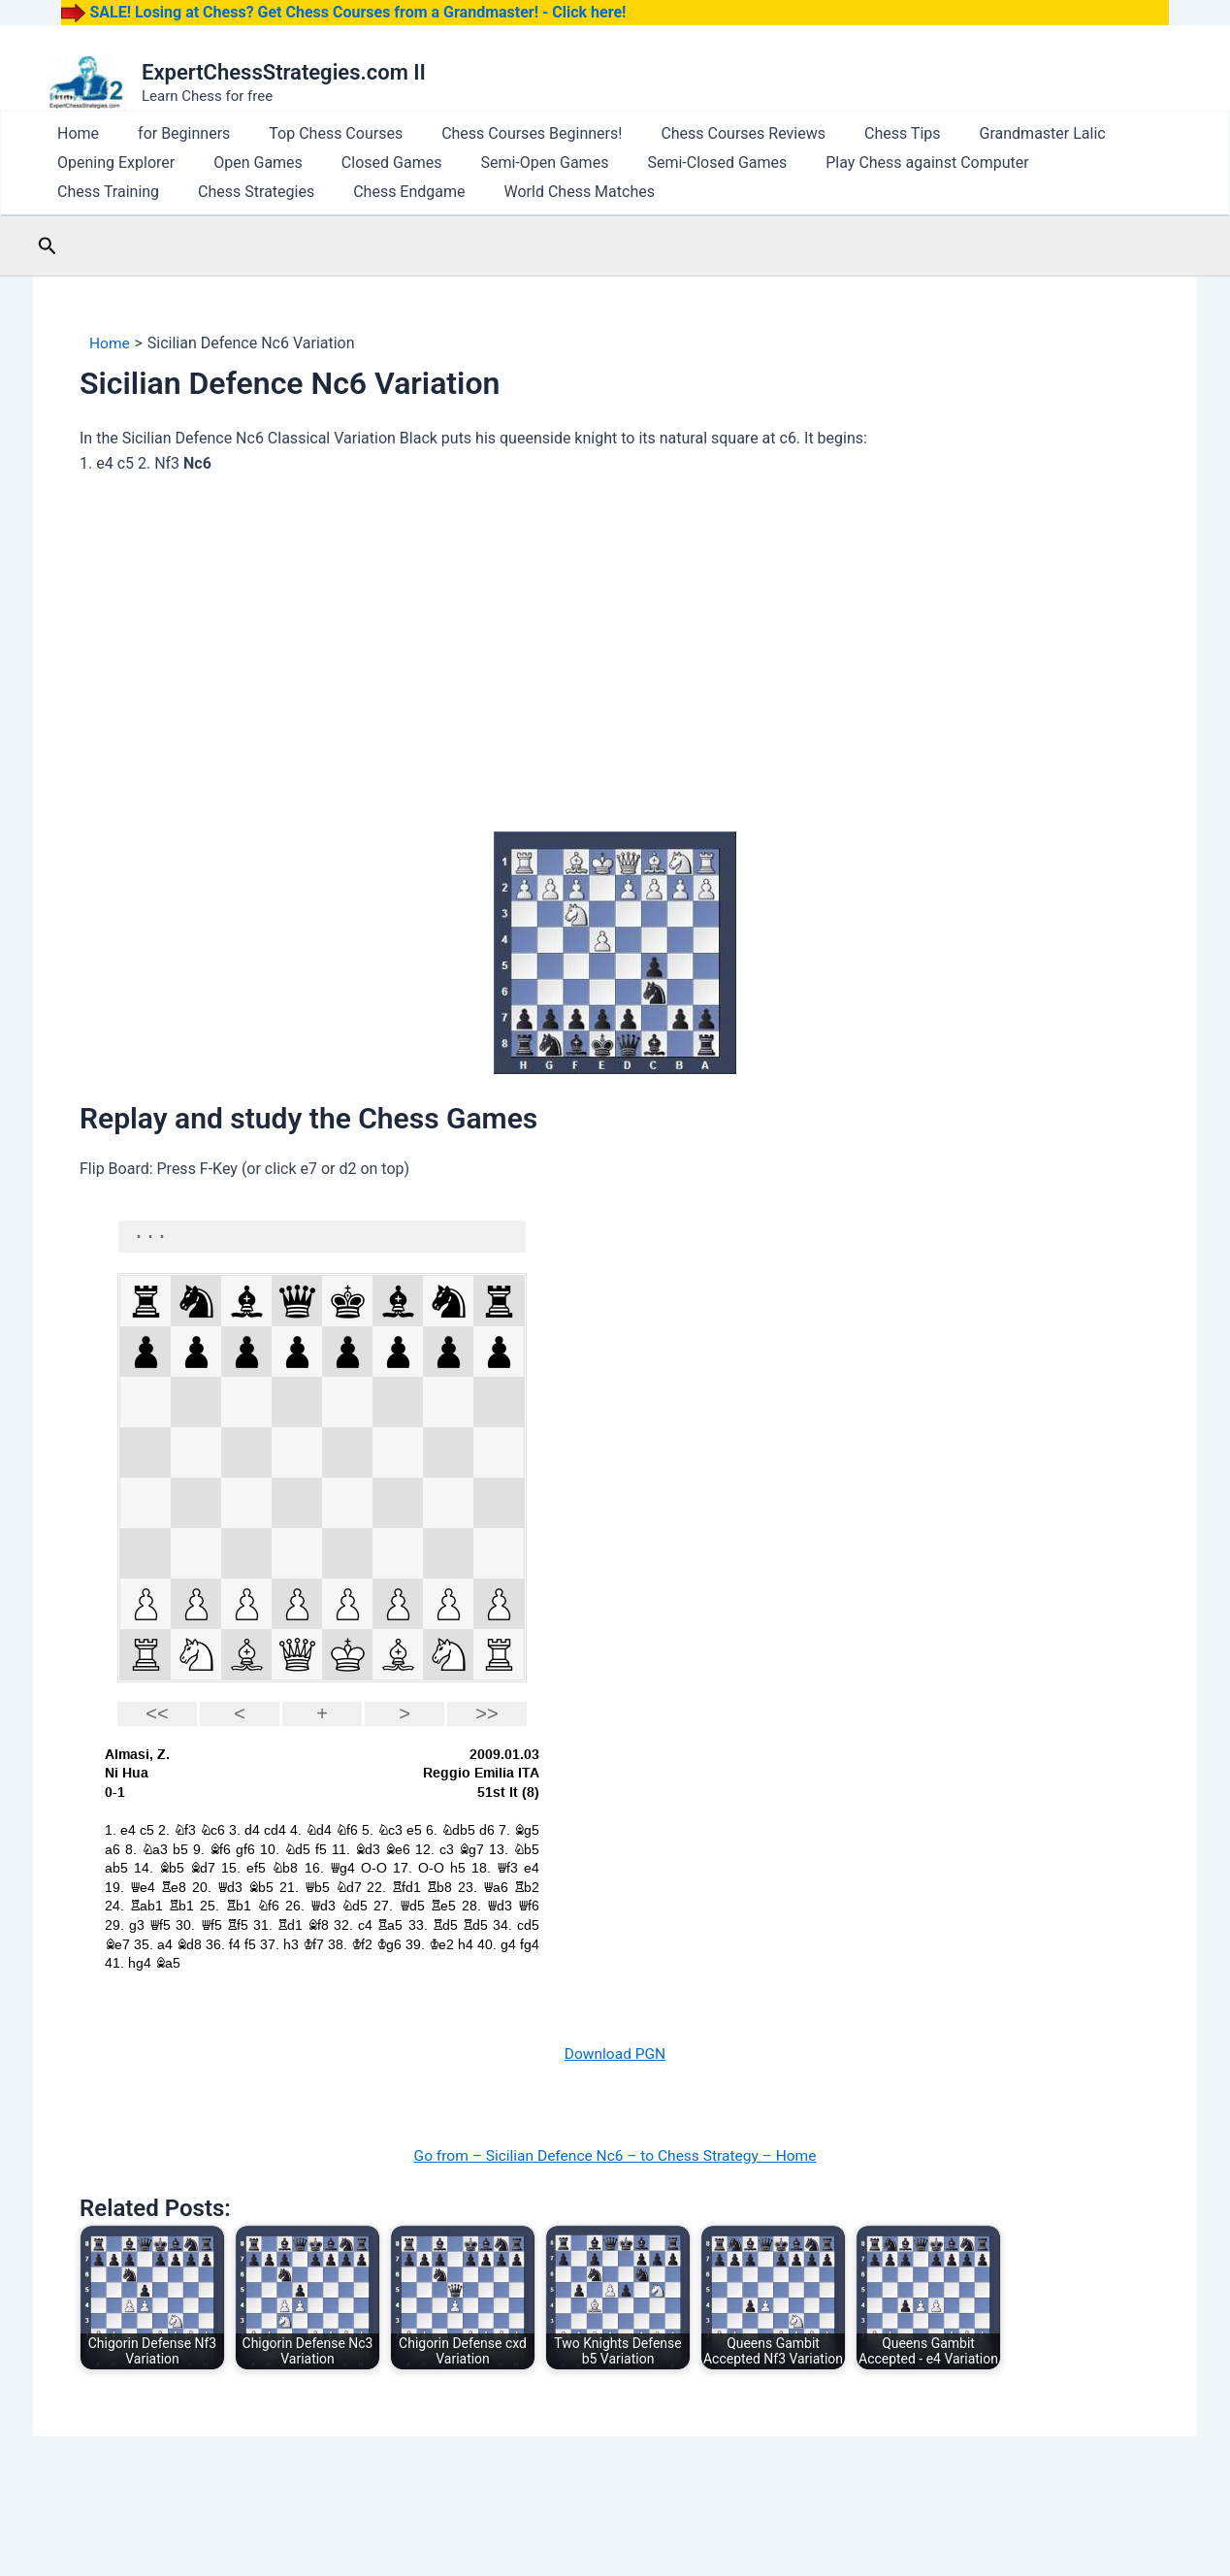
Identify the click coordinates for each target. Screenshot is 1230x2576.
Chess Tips (774, 141)
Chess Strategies (959, 186)
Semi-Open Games (330, 186)
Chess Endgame (1089, 186)
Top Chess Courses (277, 141)
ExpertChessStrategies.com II (284, 72)
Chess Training (834, 186)
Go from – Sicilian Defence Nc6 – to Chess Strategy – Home (615, 2202)
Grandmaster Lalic (891, 141)
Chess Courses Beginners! (450, 141)
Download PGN (615, 2100)
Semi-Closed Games (479, 186)
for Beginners (149, 141)
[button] (47, 293)
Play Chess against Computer (666, 186)
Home (66, 141)
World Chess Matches (121, 230)
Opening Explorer (1028, 141)
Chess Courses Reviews (638, 141)
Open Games (90, 186)
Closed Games (200, 186)
